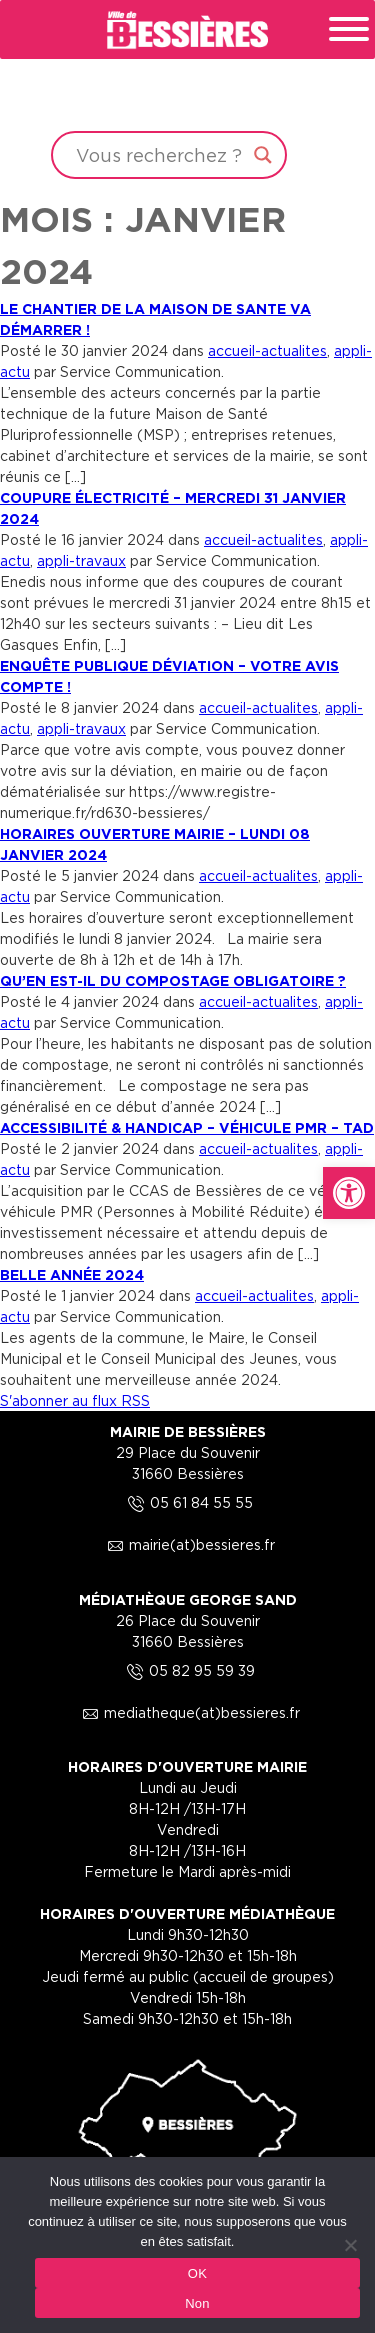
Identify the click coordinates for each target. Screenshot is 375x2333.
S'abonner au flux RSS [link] (75, 1400)
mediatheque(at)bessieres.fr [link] (188, 1712)
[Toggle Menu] (349, 29)
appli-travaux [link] (81, 560)
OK (197, 2273)
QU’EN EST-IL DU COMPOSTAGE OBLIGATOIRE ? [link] (173, 980)
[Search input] (160, 155)
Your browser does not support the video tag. (187, 94)
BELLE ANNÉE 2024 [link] (72, 1274)
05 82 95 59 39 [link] (188, 1670)
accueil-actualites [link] (267, 350)
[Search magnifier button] (263, 155)
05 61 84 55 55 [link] (187, 1502)
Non (197, 2303)
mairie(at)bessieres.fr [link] (188, 1544)
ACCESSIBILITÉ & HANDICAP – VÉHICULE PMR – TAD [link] (187, 1127)
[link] (349, 1193)
